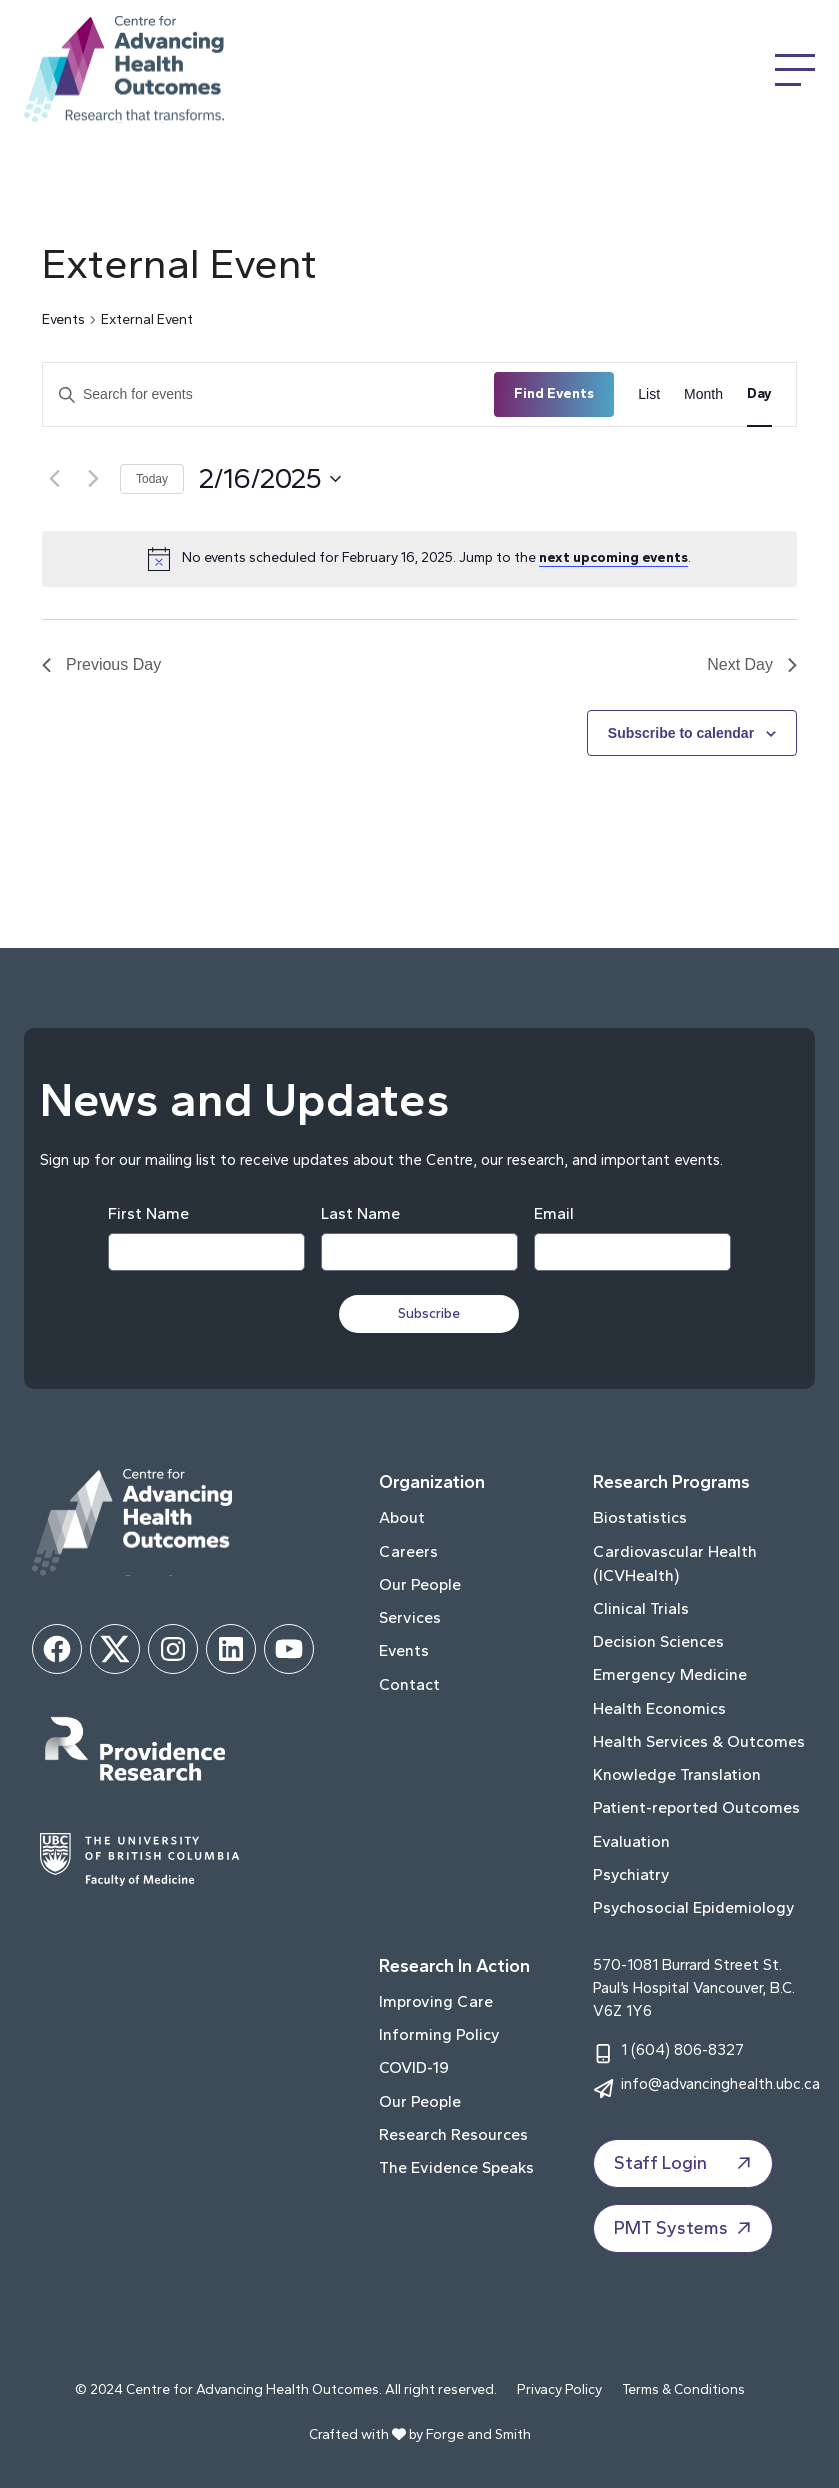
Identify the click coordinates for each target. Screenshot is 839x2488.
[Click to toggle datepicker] (270, 479)
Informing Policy (439, 2034)
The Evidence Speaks (456, 2167)
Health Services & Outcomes (699, 1741)
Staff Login (685, 2164)
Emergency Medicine (670, 1674)
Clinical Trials (641, 1608)
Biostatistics (640, 1517)
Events (63, 319)
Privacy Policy (559, 2389)
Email (554, 1213)
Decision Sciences (658, 1641)
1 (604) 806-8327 (682, 2049)
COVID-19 (414, 2067)
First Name (148, 1213)
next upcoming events (613, 557)
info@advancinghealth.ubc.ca (720, 2083)
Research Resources (453, 2134)
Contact (409, 1684)
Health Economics (659, 1708)
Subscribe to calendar (681, 733)
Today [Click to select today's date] (152, 479)
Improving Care (436, 2001)
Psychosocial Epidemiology (694, 1907)
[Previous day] (54, 479)
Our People (420, 1584)
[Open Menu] (795, 70)
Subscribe (430, 1313)
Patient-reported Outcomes (696, 1807)
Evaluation (631, 1841)
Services (410, 1617)
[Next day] (93, 479)
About (402, 1517)
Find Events (554, 393)
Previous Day (101, 664)
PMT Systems (685, 2229)
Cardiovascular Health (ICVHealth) (675, 1563)
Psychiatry (631, 1874)
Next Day (752, 664)
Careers (408, 1551)
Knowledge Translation (677, 1774)
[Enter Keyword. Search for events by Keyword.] (268, 394)
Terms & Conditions (683, 2389)
